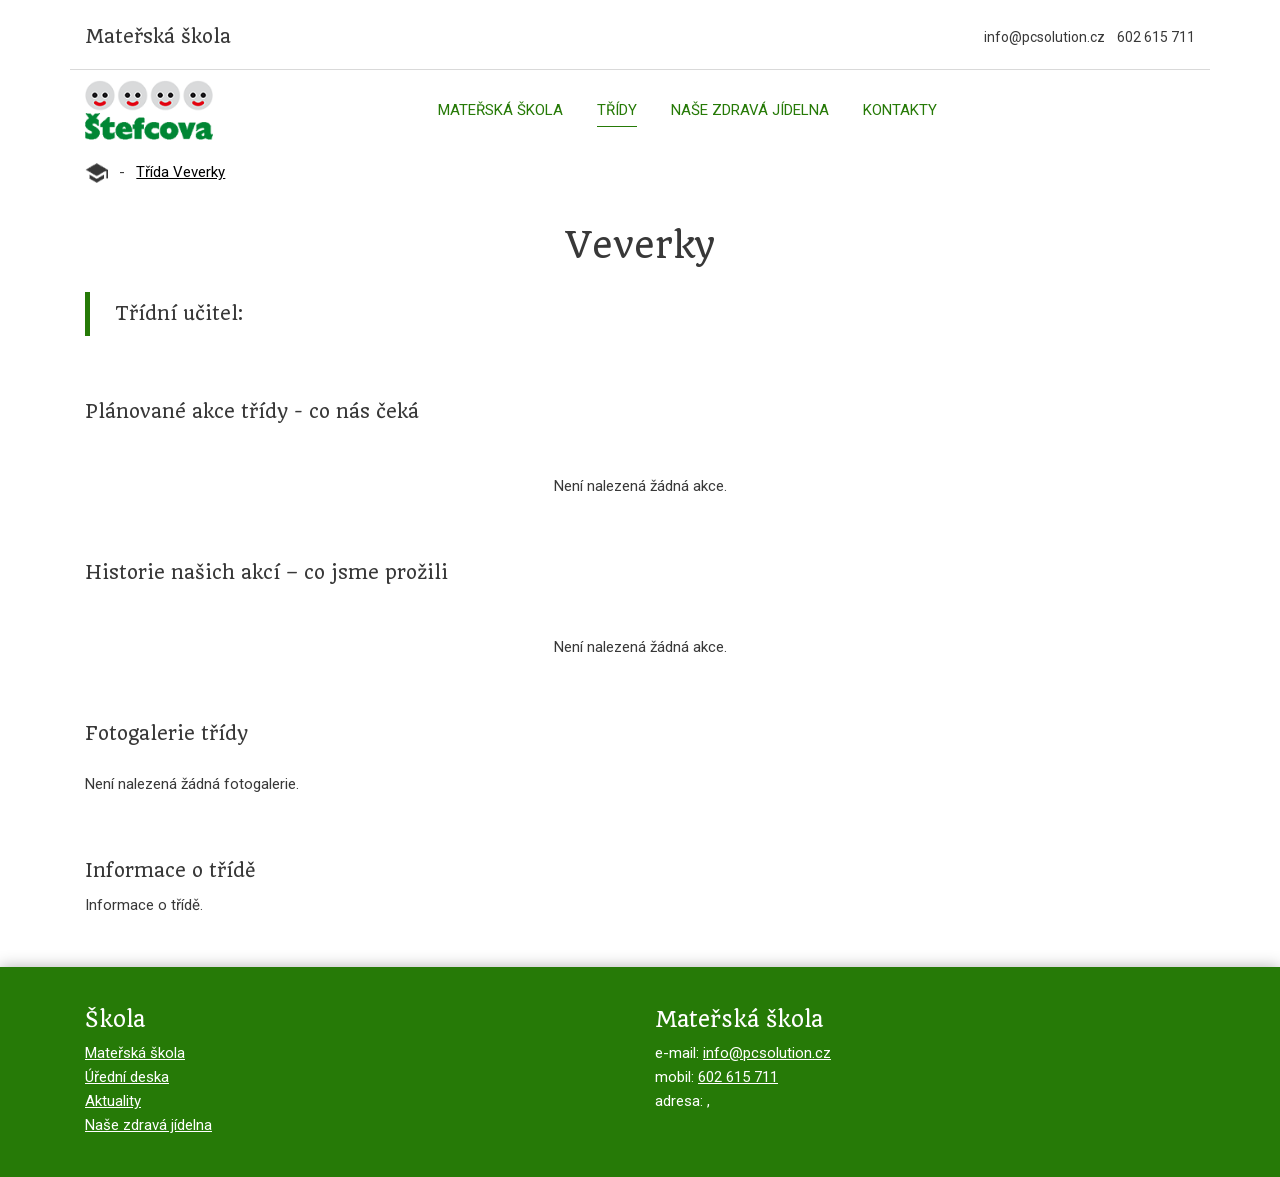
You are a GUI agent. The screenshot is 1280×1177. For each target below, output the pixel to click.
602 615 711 (1156, 37)
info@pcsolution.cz (1044, 37)
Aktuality (113, 1101)
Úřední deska (127, 1077)
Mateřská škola (500, 110)
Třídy (617, 110)
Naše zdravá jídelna (750, 110)
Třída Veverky (180, 172)
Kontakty (900, 110)
